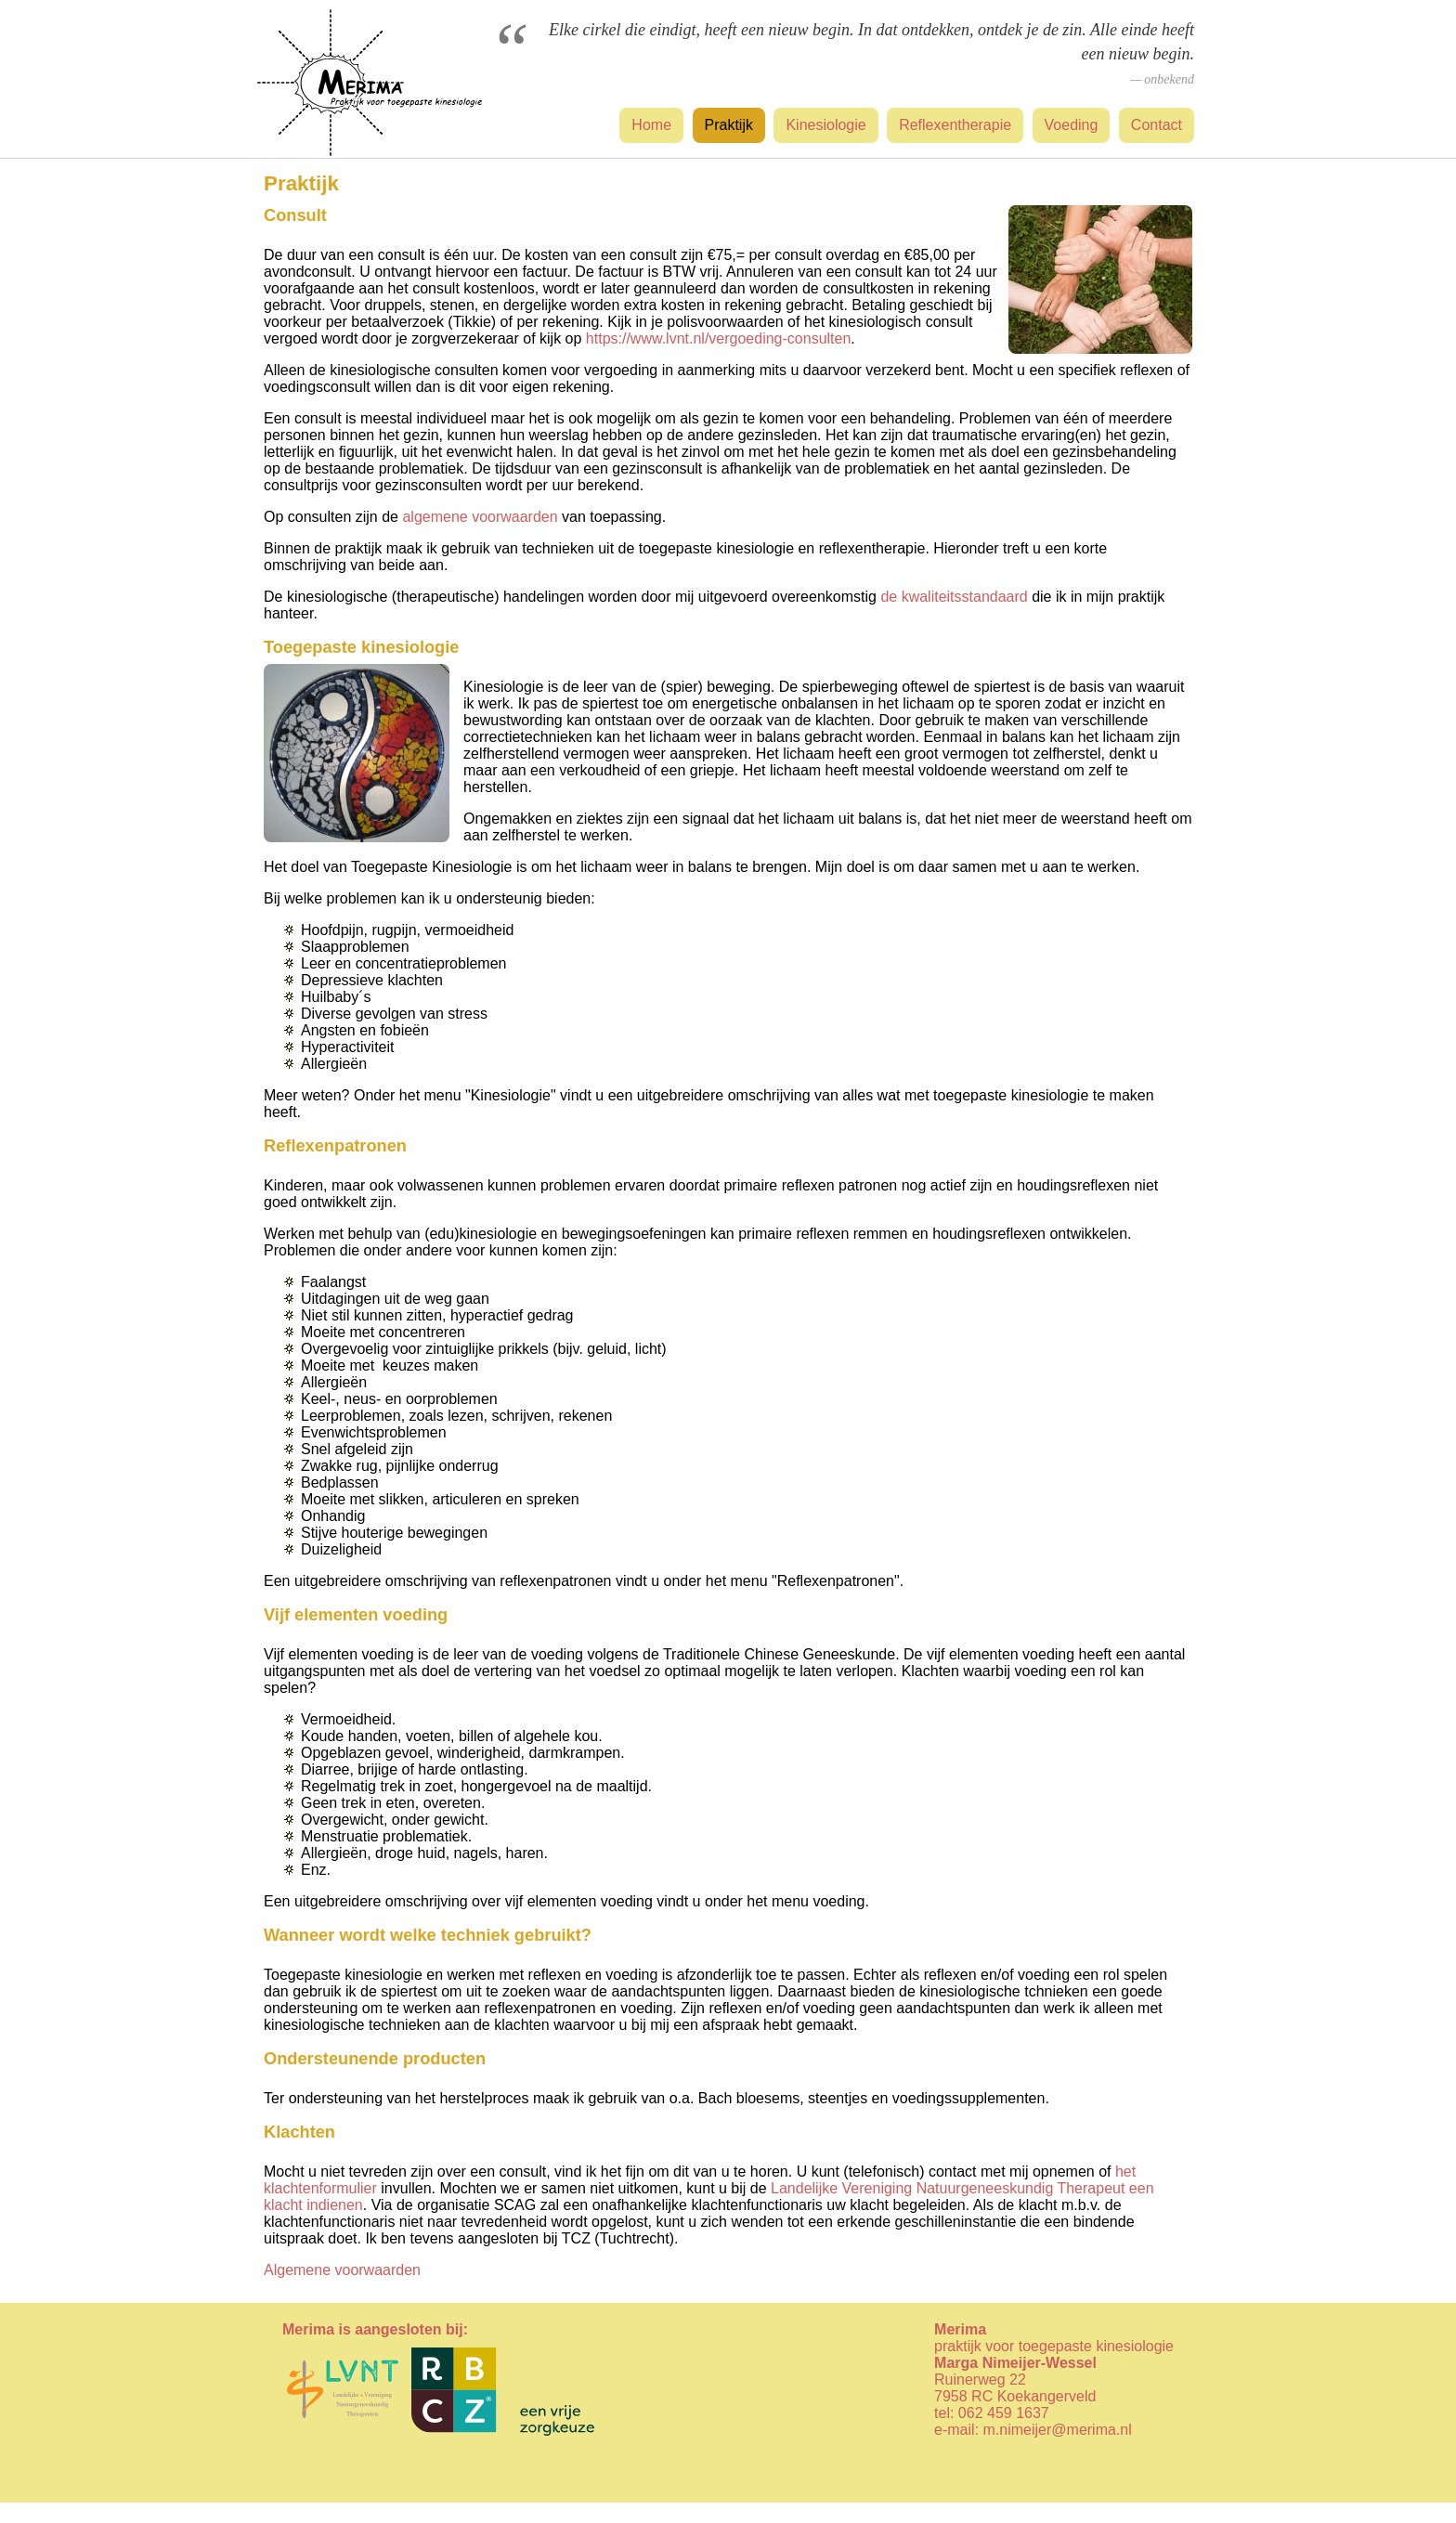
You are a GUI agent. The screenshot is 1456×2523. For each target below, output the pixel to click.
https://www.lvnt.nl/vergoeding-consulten (718, 338)
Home (651, 125)
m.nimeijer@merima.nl (1057, 2430)
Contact (1156, 125)
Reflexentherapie (955, 125)
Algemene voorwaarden (342, 2270)
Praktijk (729, 125)
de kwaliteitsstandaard (953, 597)
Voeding (1071, 125)
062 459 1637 (1003, 2413)
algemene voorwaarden (479, 517)
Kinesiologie (825, 125)
